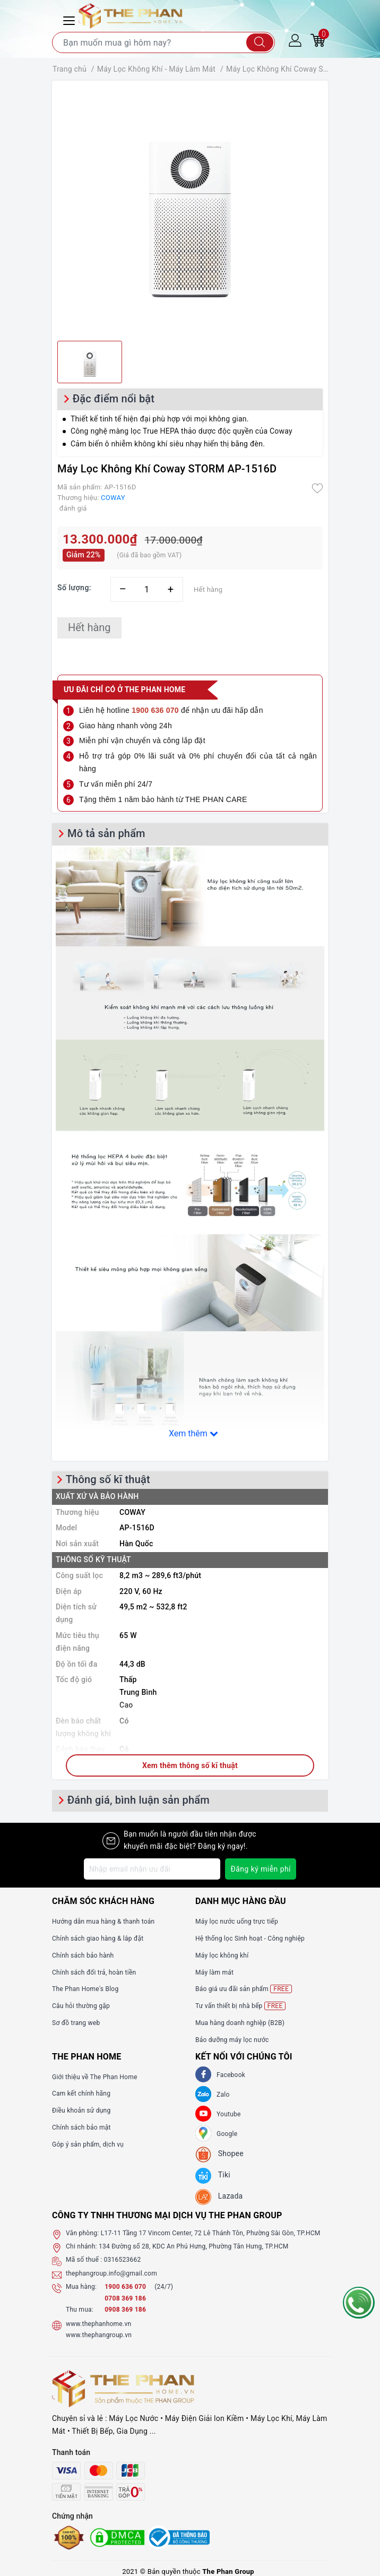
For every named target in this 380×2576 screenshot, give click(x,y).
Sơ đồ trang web (76, 2023)
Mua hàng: (81, 2286)
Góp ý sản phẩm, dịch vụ (88, 2144)
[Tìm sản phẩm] (163, 42)
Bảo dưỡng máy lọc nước (232, 2040)
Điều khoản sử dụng (81, 2110)
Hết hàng (89, 627)
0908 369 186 (125, 2309)
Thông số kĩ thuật (108, 1479)
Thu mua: (79, 2309)
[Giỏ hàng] (317, 40)
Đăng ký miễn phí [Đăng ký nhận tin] (260, 1869)
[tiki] (212, 2176)
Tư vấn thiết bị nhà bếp (240, 2006)
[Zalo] (203, 2094)
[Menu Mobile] (71, 19)
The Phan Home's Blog (85, 1989)
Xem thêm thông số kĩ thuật (190, 1765)
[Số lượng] (147, 589)
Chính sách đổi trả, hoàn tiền (94, 1972)
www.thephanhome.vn (98, 2324)
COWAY (113, 498)
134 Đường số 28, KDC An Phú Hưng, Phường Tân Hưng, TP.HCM (194, 2246)
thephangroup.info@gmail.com (111, 2273)
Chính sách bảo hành (83, 1955)
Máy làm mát (214, 1972)
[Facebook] (203, 2074)
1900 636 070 (126, 2286)
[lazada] (219, 2197)
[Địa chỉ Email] (152, 1869)
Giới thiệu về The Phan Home (94, 2077)
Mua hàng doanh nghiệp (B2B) (239, 2023)
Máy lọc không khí (221, 1955)
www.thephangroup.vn (99, 2335)
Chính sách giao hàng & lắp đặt (97, 1938)
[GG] (203, 2133)
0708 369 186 (125, 2298)
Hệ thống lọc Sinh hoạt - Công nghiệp (250, 1938)
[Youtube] (203, 2114)
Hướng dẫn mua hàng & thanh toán (103, 1921)
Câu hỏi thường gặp (81, 2006)
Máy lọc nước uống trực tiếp (236, 1921)
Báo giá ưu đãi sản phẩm (243, 1989)
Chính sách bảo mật (81, 2127)
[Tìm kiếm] (259, 42)
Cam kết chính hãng (81, 2093)
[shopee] (219, 2155)
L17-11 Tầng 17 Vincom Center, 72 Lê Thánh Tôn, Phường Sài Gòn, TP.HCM (211, 2233)
